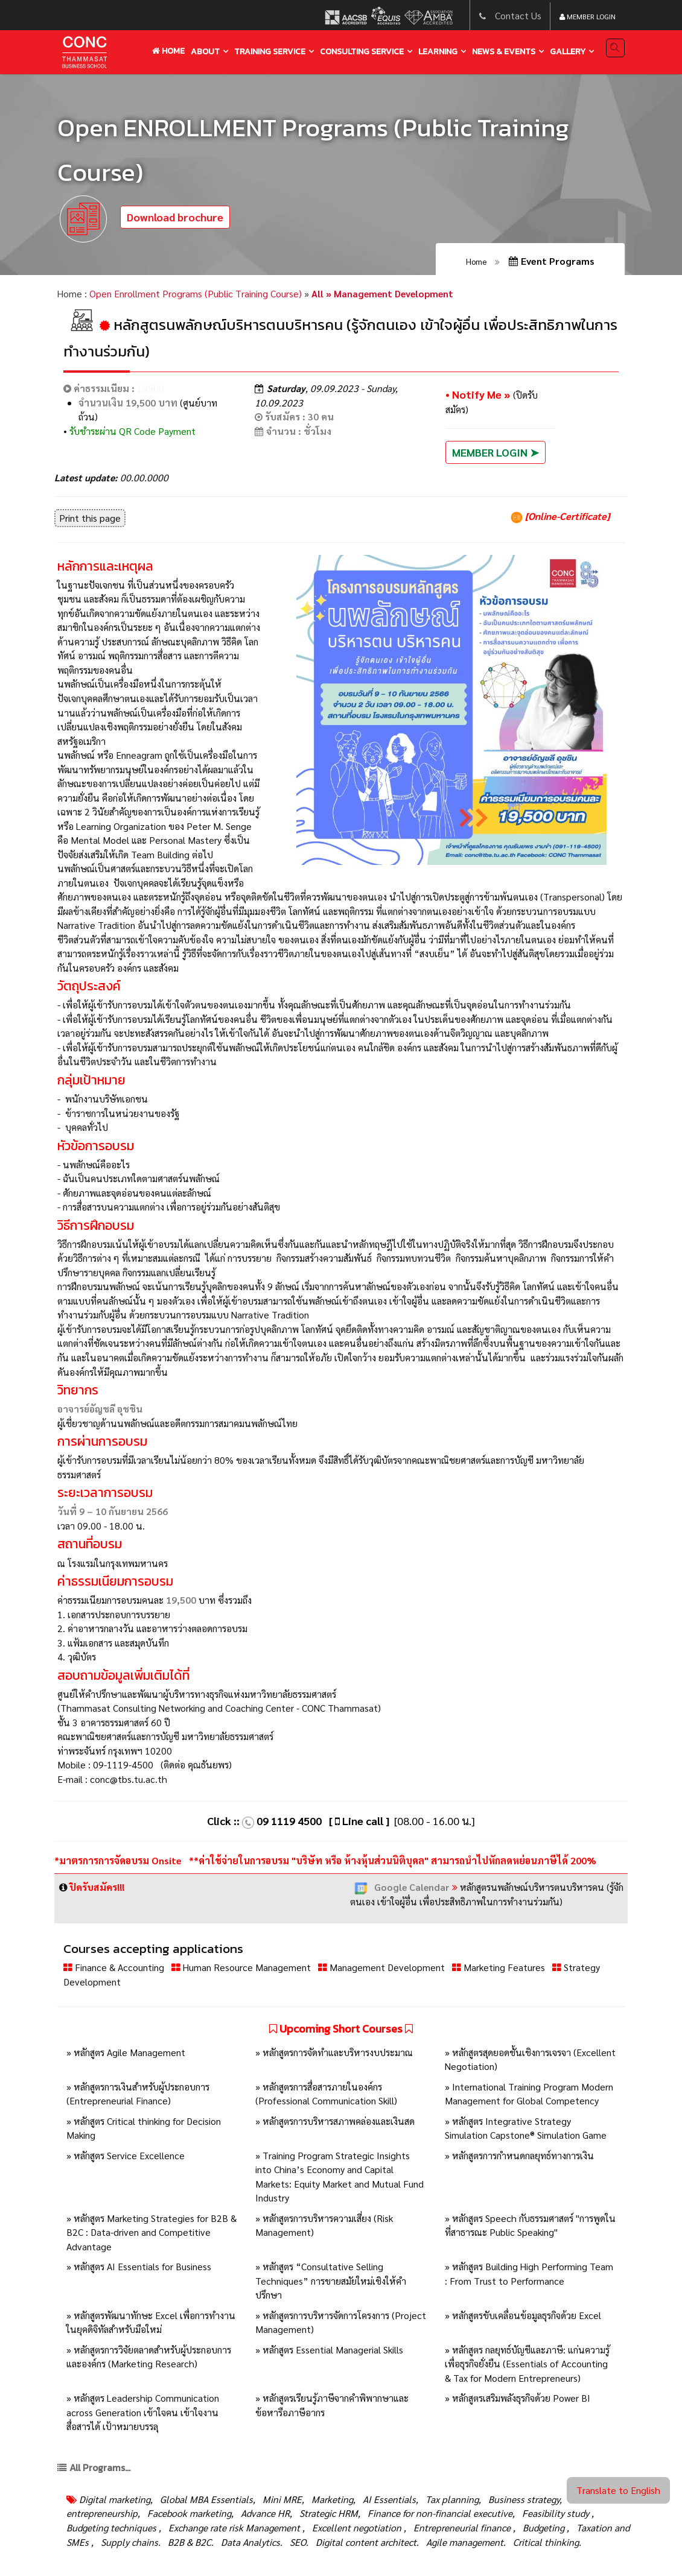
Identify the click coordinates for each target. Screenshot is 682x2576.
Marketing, (332, 2499)
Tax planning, (452, 2499)
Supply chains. (129, 2542)
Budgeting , (544, 2527)
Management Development (382, 1967)
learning (437, 51)
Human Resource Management (242, 1967)
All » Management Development (382, 293)
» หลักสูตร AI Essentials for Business (138, 2266)
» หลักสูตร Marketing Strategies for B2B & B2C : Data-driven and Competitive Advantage (151, 2232)
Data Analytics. (250, 2542)
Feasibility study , (557, 2513)
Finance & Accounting (115, 1967)
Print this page (90, 517)
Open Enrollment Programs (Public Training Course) (195, 293)
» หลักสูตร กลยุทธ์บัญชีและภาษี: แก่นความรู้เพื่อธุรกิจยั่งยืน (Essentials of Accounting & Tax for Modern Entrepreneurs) (527, 2363)
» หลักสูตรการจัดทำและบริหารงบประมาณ (334, 2052)
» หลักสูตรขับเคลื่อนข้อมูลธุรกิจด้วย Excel (523, 2315)
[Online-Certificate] (560, 516)
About (205, 51)
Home (168, 51)
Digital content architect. (366, 2542)
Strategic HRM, (328, 2513)
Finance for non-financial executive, (440, 2513)
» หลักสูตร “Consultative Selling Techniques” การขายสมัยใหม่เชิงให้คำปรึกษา (330, 2280)
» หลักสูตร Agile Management (125, 2052)
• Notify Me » (479, 394)
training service (269, 51)
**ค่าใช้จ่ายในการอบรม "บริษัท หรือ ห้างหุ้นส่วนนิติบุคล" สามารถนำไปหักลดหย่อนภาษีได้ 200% (392, 1860)
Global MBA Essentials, (206, 2499)
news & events (503, 51)
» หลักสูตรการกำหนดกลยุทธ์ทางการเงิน (519, 2155)
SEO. (297, 2542)
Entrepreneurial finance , (463, 2527)
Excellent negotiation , (358, 2527)
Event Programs (551, 261)
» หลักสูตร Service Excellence (125, 2155)
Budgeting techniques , (113, 2527)
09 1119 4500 (289, 1821)
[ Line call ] (359, 1821)
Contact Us (518, 15)
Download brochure (175, 217)
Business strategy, (524, 2499)
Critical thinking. (546, 2542)
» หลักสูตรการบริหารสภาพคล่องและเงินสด (335, 2121)
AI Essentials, (389, 2499)
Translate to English (618, 2490)
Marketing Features (499, 1967)
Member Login (587, 16)
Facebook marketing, (189, 2513)
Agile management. (465, 2542)
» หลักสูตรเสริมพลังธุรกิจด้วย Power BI (517, 2397)
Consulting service (362, 51)
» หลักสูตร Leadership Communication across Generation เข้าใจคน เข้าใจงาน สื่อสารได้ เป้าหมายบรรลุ (142, 2411)
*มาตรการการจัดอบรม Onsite (119, 1860)
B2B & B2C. (189, 2542)
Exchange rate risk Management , (235, 2527)
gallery (567, 51)
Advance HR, (265, 2513)
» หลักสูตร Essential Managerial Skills (329, 2349)
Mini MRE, (282, 2499)
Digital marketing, (116, 2499)
